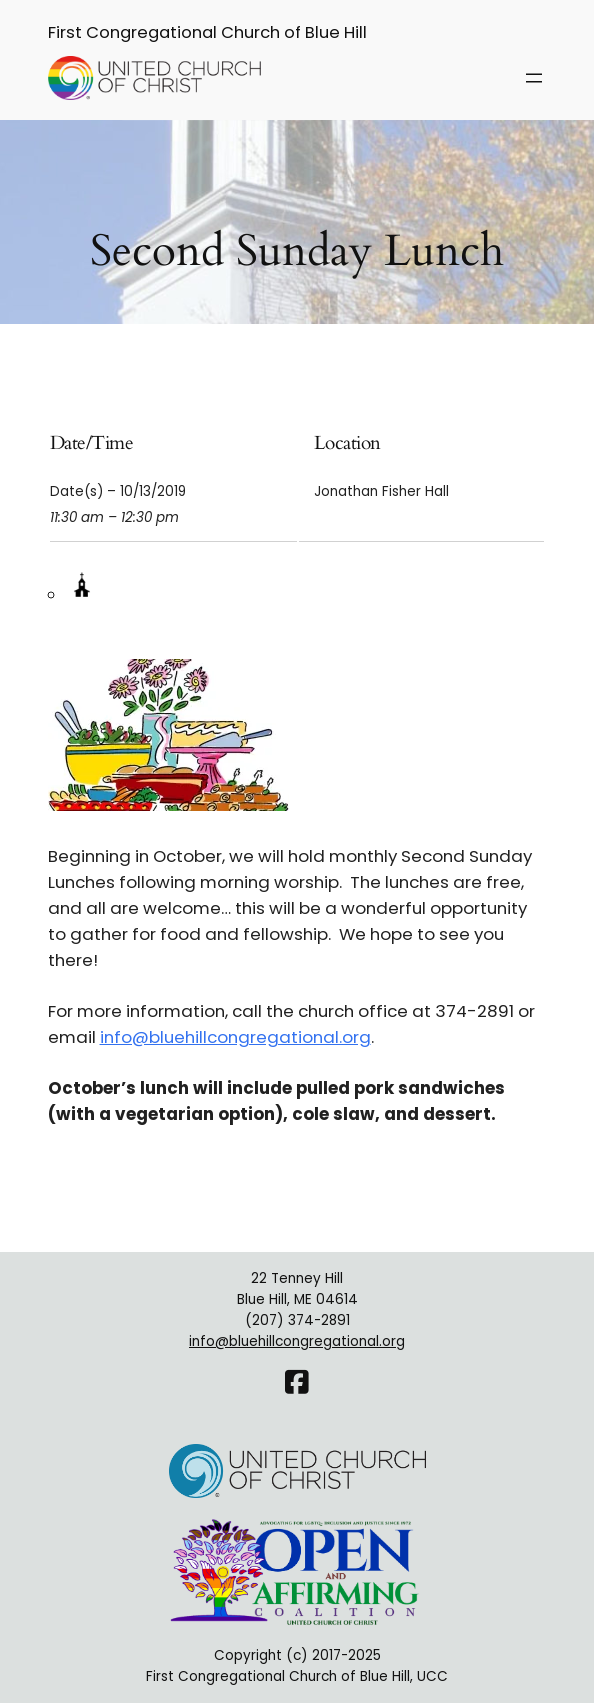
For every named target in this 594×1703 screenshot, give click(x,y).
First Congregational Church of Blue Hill (207, 32)
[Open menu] (534, 78)
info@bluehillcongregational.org (235, 1037)
